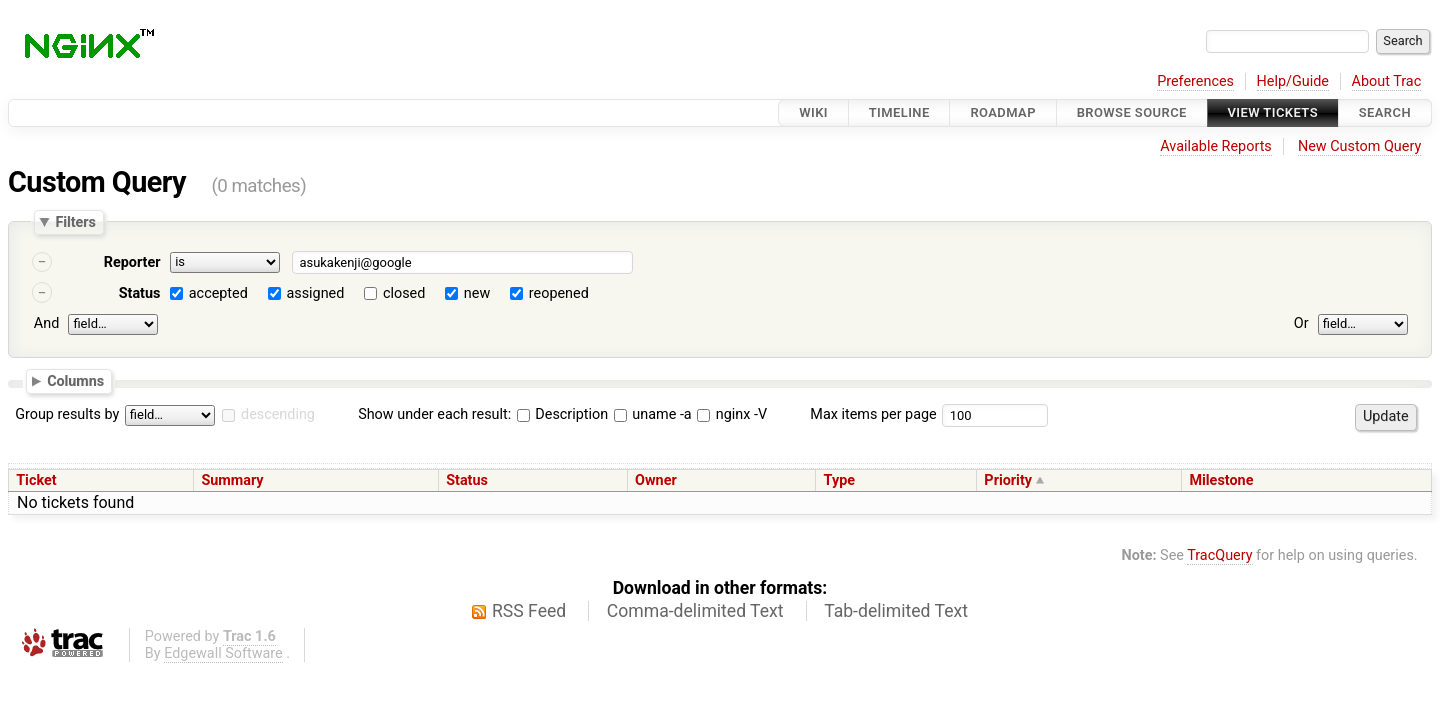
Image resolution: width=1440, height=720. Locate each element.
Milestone (1221, 480)
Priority (1008, 480)
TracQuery (1219, 555)
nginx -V (732, 414)
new (477, 293)
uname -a (653, 414)
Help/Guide (1293, 81)
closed (404, 293)
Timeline (899, 112)
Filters (75, 222)
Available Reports (1216, 146)
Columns (75, 380)
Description (562, 414)
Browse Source (1132, 112)
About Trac (1387, 81)
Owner (656, 480)
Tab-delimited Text (896, 611)
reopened (559, 293)
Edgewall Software (223, 653)
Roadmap (1003, 112)
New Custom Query (1359, 146)
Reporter (132, 262)
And (46, 323)
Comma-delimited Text (695, 611)
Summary (232, 480)
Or (1301, 323)
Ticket (36, 480)
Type (839, 480)
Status (140, 293)
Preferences (1195, 81)
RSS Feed (529, 611)
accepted (218, 293)
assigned (315, 293)
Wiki (813, 112)
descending (278, 414)
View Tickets (1273, 112)
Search (1385, 112)
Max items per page (873, 414)
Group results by (67, 414)
